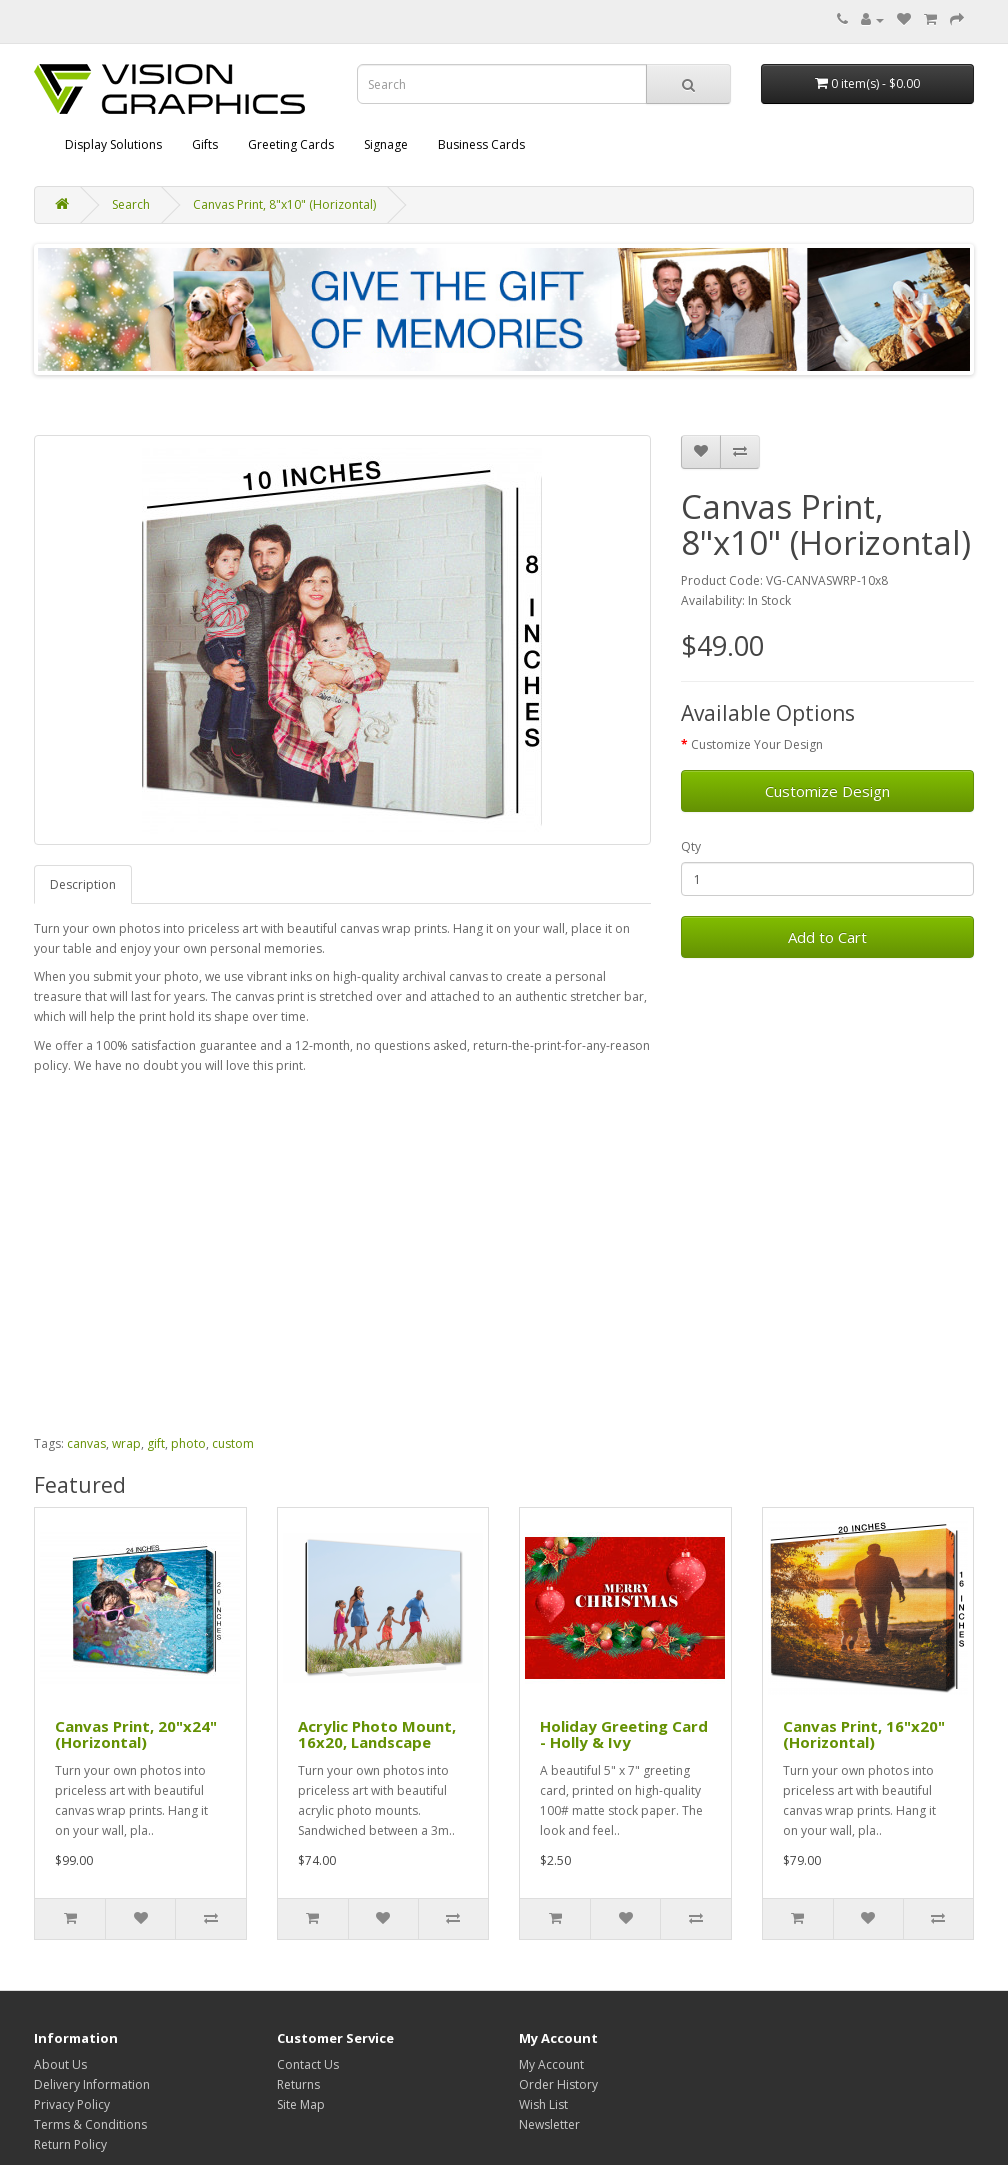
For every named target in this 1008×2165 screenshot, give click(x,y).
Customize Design (827, 791)
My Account (551, 2064)
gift (156, 1443)
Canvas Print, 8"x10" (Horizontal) (284, 204)
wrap (126, 1443)
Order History (558, 2084)
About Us (60, 2064)
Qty (691, 846)
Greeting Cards (291, 144)
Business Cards (481, 144)
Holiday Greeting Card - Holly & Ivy (624, 1734)
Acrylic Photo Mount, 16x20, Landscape (377, 1734)
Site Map (301, 2104)
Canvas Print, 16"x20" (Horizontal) (864, 1734)
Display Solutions (113, 144)
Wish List (543, 2104)
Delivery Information (92, 2084)
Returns (298, 2084)
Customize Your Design (757, 744)
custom (233, 1443)
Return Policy (70, 2144)
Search (131, 204)
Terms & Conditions (90, 2124)
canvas (86, 1443)
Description (83, 884)
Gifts (205, 144)
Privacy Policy (72, 2104)
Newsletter (549, 2124)
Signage (386, 144)
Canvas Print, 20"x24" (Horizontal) (136, 1734)
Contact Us (308, 2064)
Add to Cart (827, 937)
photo (188, 1443)
